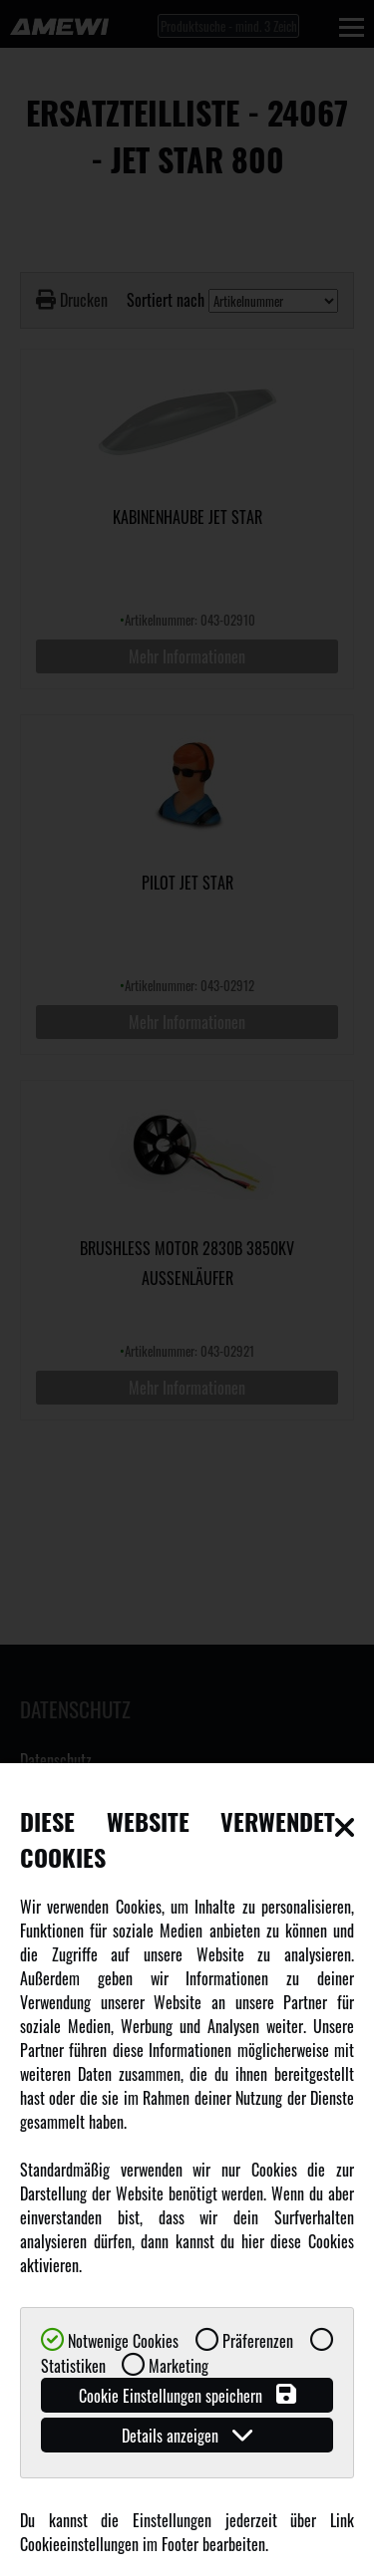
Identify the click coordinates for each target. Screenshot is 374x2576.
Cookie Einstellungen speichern (187, 2395)
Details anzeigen (187, 2435)
